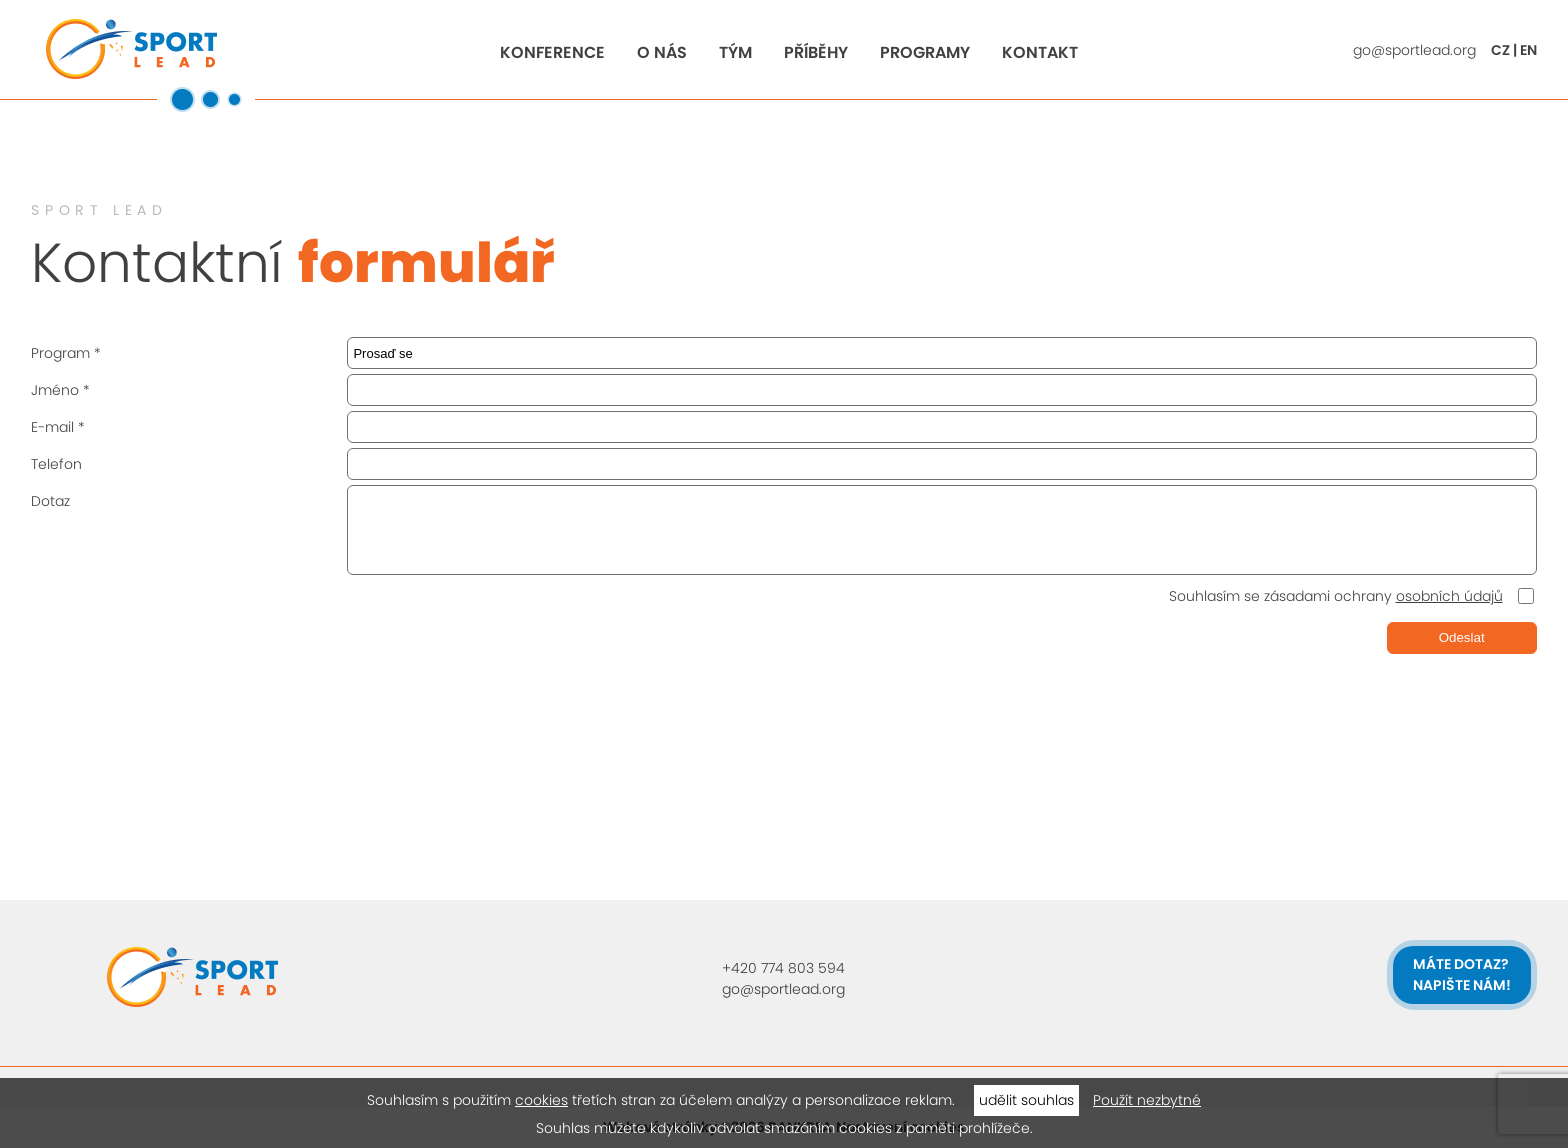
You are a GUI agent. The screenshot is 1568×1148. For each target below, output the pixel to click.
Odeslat (1462, 637)
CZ (1500, 50)
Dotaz (50, 501)
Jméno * (60, 390)
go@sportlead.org (1414, 50)
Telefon (56, 464)
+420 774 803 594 (783, 968)
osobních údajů (1449, 596)
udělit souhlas (1026, 1100)
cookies (541, 1100)
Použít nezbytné (1147, 1100)
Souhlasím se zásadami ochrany (1336, 596)
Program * (66, 353)
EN (1528, 50)
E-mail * (58, 427)
